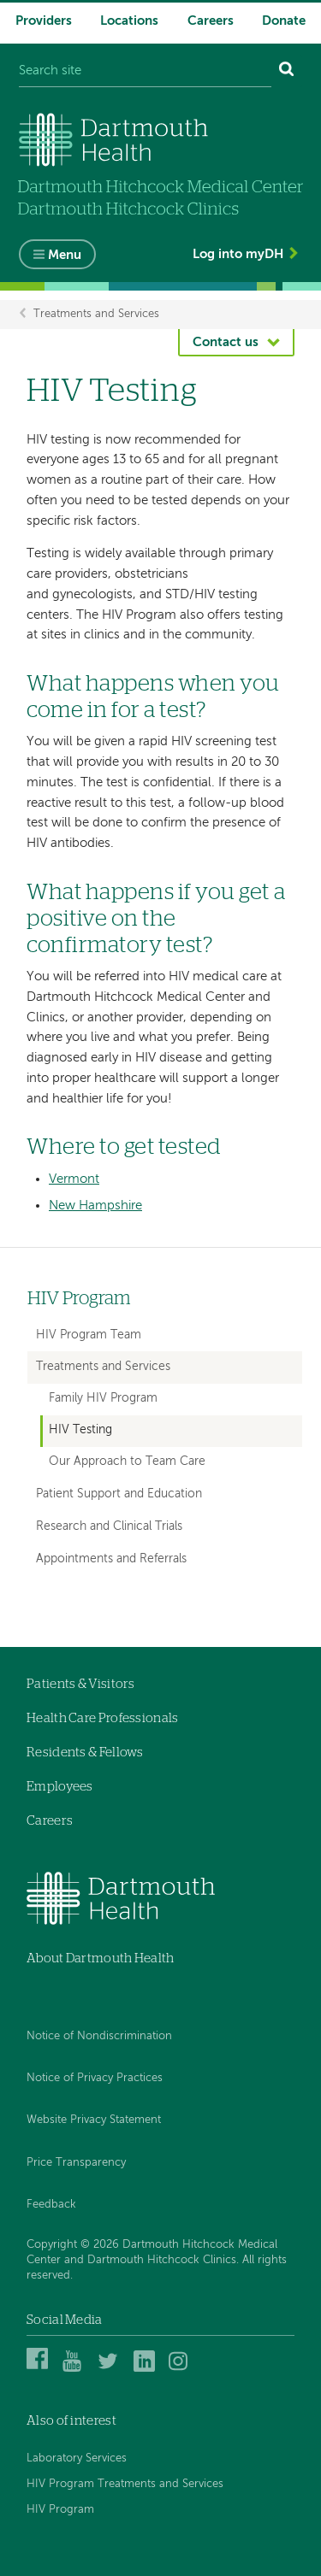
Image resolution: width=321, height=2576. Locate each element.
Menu (64, 255)
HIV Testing (80, 1430)
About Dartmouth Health (101, 1958)
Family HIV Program (103, 1398)
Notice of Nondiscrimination (99, 2036)
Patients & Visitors (81, 1684)
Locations (129, 21)
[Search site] (145, 71)
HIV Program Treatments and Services (125, 2484)
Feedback (51, 2204)
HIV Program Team (88, 1335)
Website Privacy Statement (94, 2120)
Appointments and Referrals (111, 1559)
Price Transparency (76, 2162)
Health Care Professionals (103, 1718)
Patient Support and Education (119, 1494)
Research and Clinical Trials (109, 1526)
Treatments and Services (96, 314)
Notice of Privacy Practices (95, 2078)
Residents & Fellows (85, 1752)
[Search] (286, 71)
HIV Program (79, 1299)
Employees (60, 1786)
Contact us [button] (226, 342)
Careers (210, 21)
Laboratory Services (77, 2458)
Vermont (74, 1179)
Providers (43, 21)
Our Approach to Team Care (127, 1461)
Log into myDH (238, 254)
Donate (284, 21)
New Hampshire (95, 1205)
